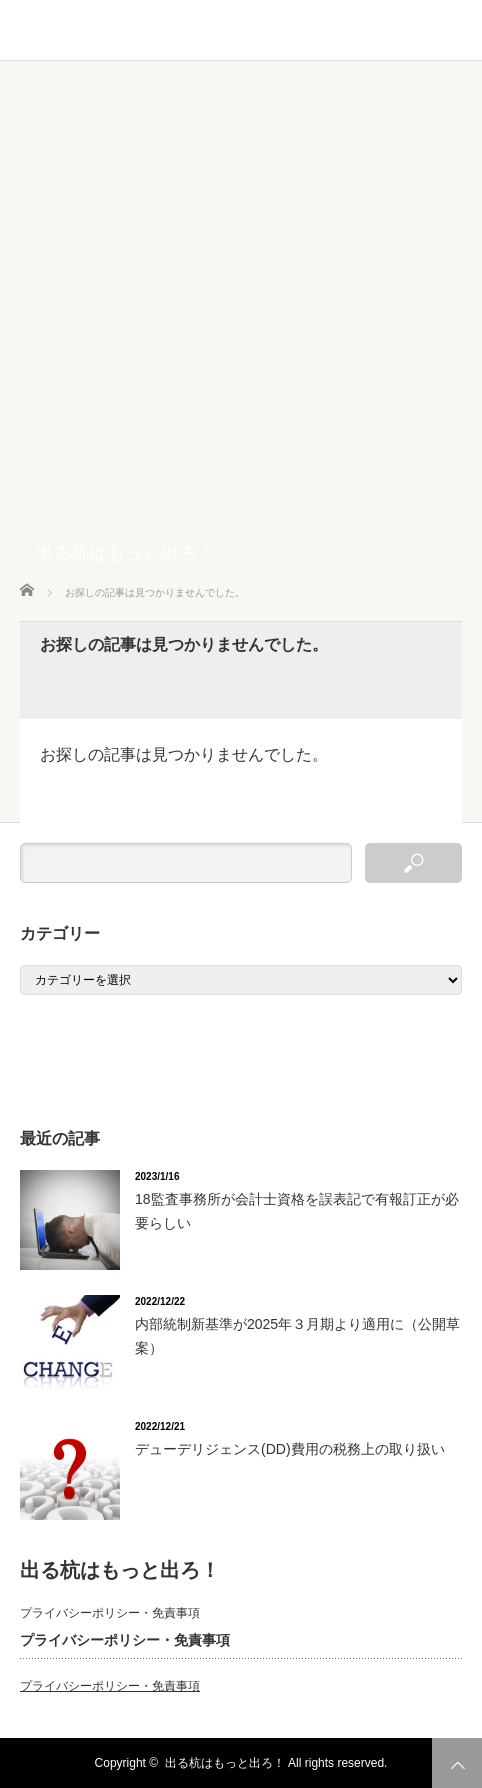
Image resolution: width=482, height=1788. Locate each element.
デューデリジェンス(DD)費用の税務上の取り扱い (290, 1449)
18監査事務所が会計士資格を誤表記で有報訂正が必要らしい (297, 1211)
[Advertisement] (241, 312)
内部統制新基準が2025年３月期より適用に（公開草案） (297, 1336)
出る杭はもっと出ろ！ (125, 553)
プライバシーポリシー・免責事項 (110, 1613)
